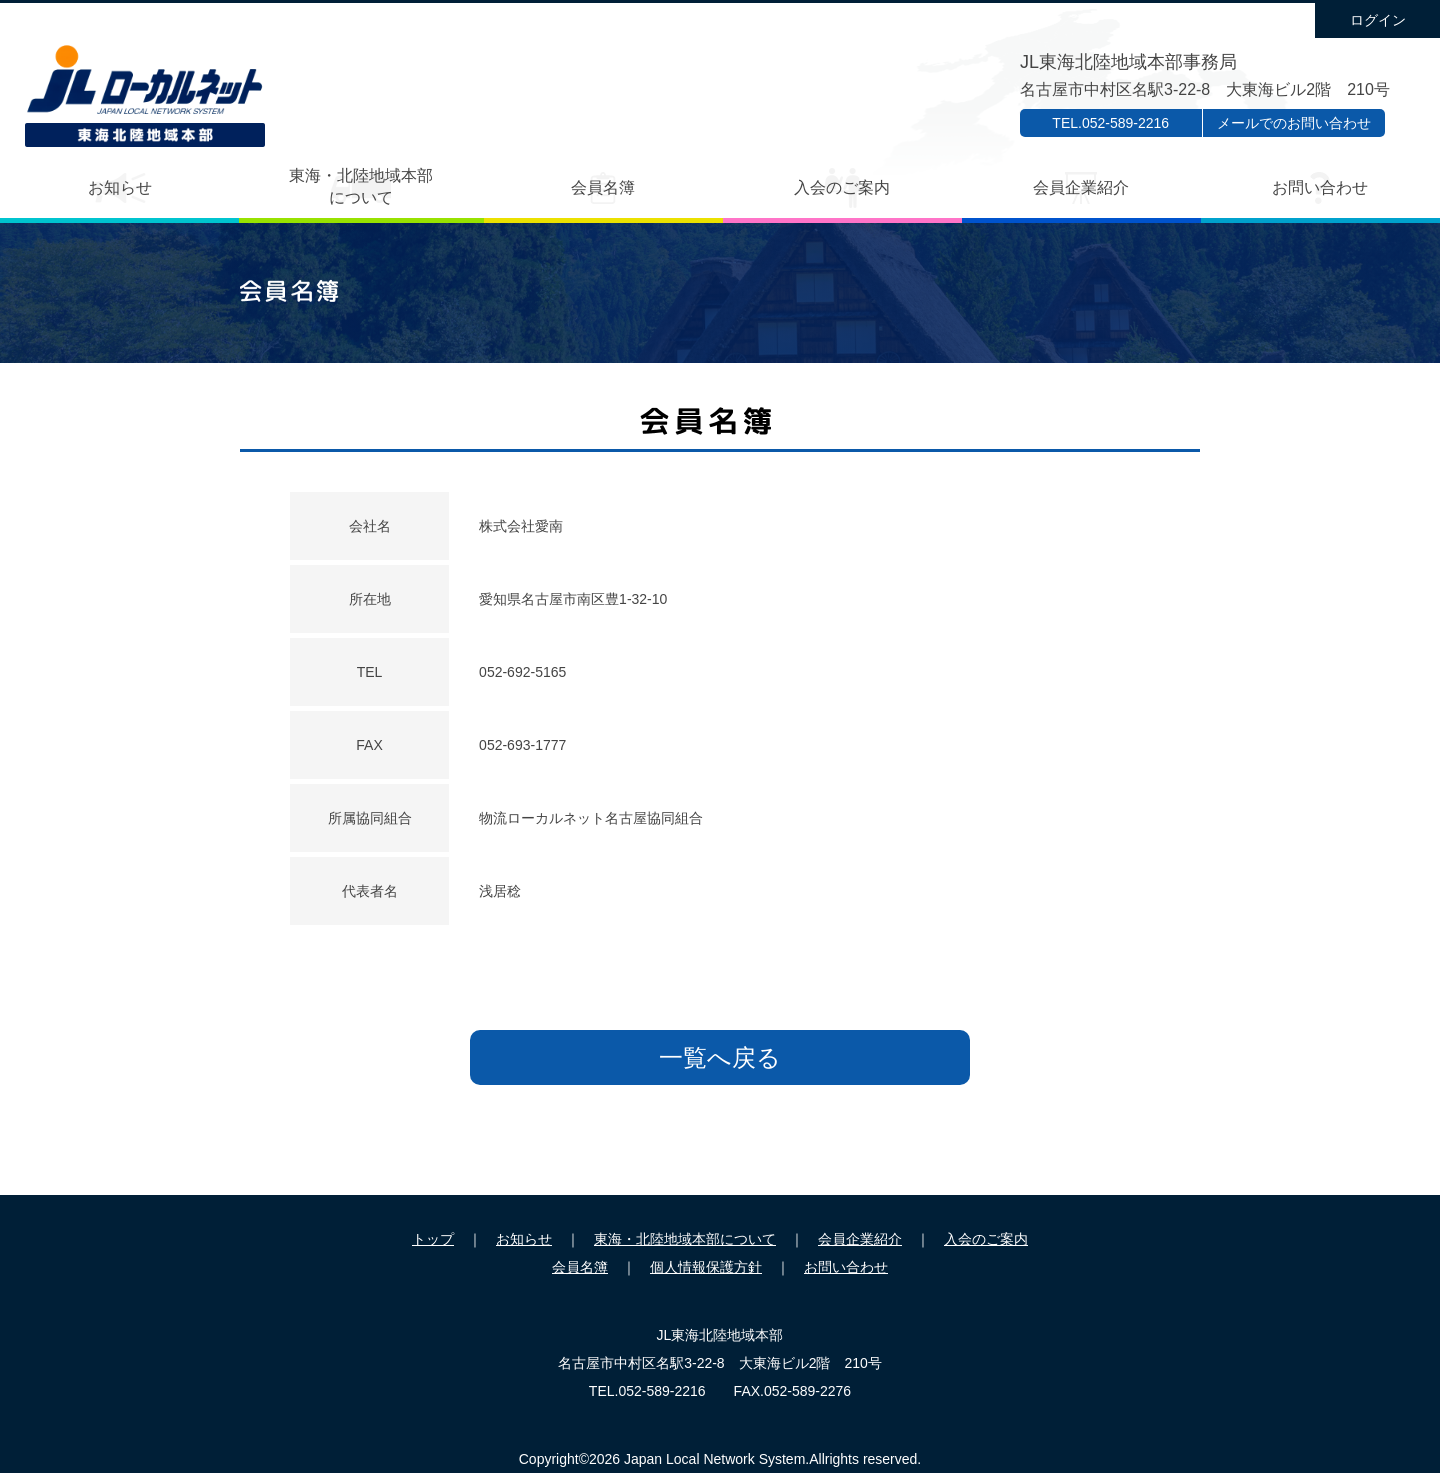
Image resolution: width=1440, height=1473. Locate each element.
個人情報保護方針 (706, 1267)
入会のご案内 (842, 187)
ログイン (1378, 20)
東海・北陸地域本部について (361, 186)
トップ (433, 1239)
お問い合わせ (1320, 187)
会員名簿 (603, 187)
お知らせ (120, 187)
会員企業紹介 (1081, 187)
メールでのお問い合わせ (1294, 123)
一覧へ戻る (720, 1057)
